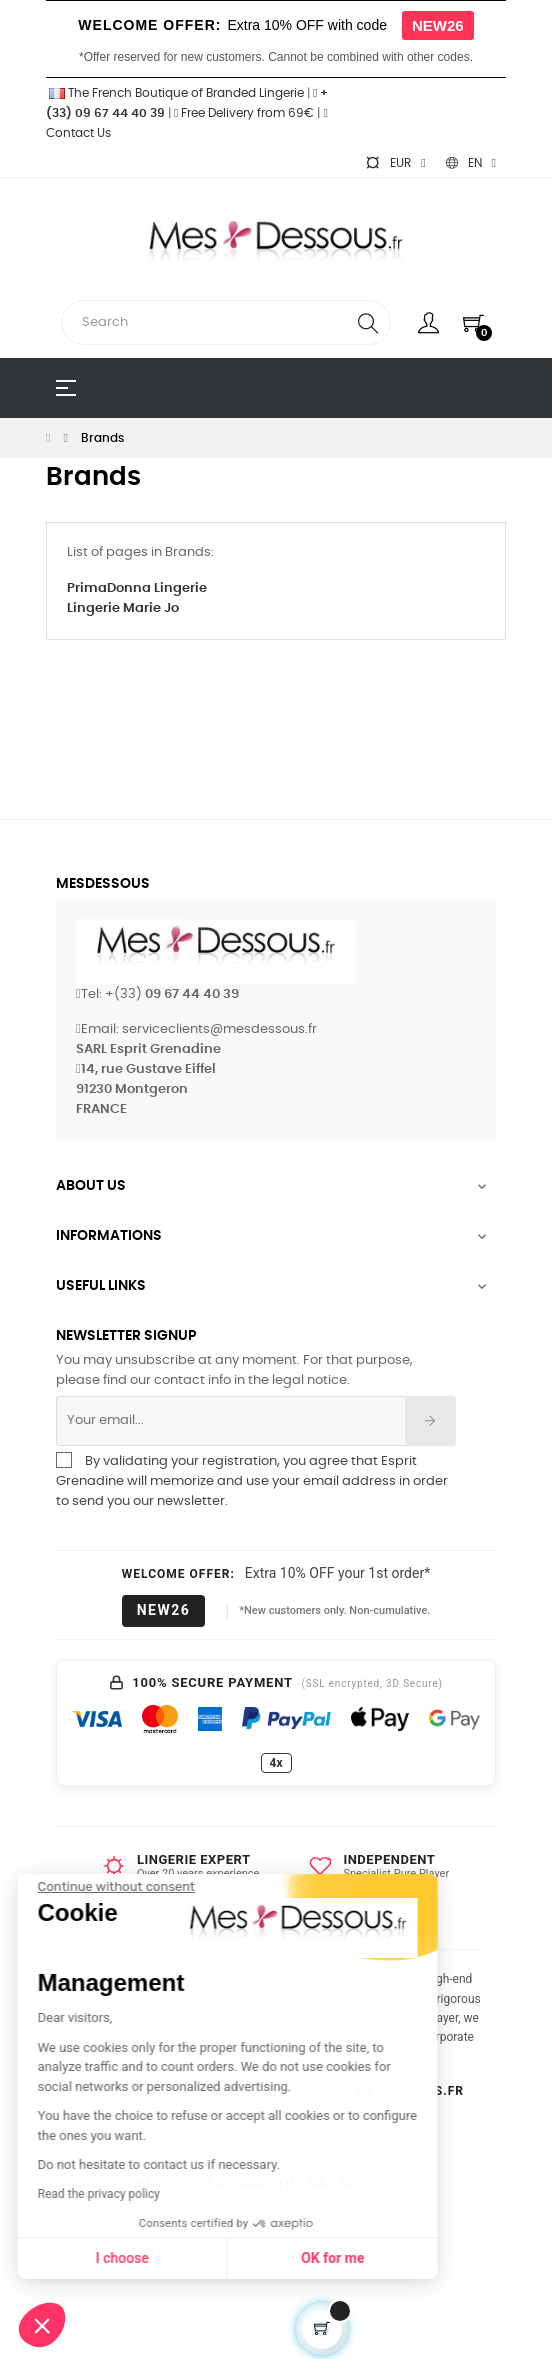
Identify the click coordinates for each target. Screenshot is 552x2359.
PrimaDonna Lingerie (137, 588)
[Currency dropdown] (395, 163)
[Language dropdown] (471, 163)
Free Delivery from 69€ (244, 113)
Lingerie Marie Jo (123, 608)
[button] (42, 2325)
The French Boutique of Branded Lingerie (175, 93)
